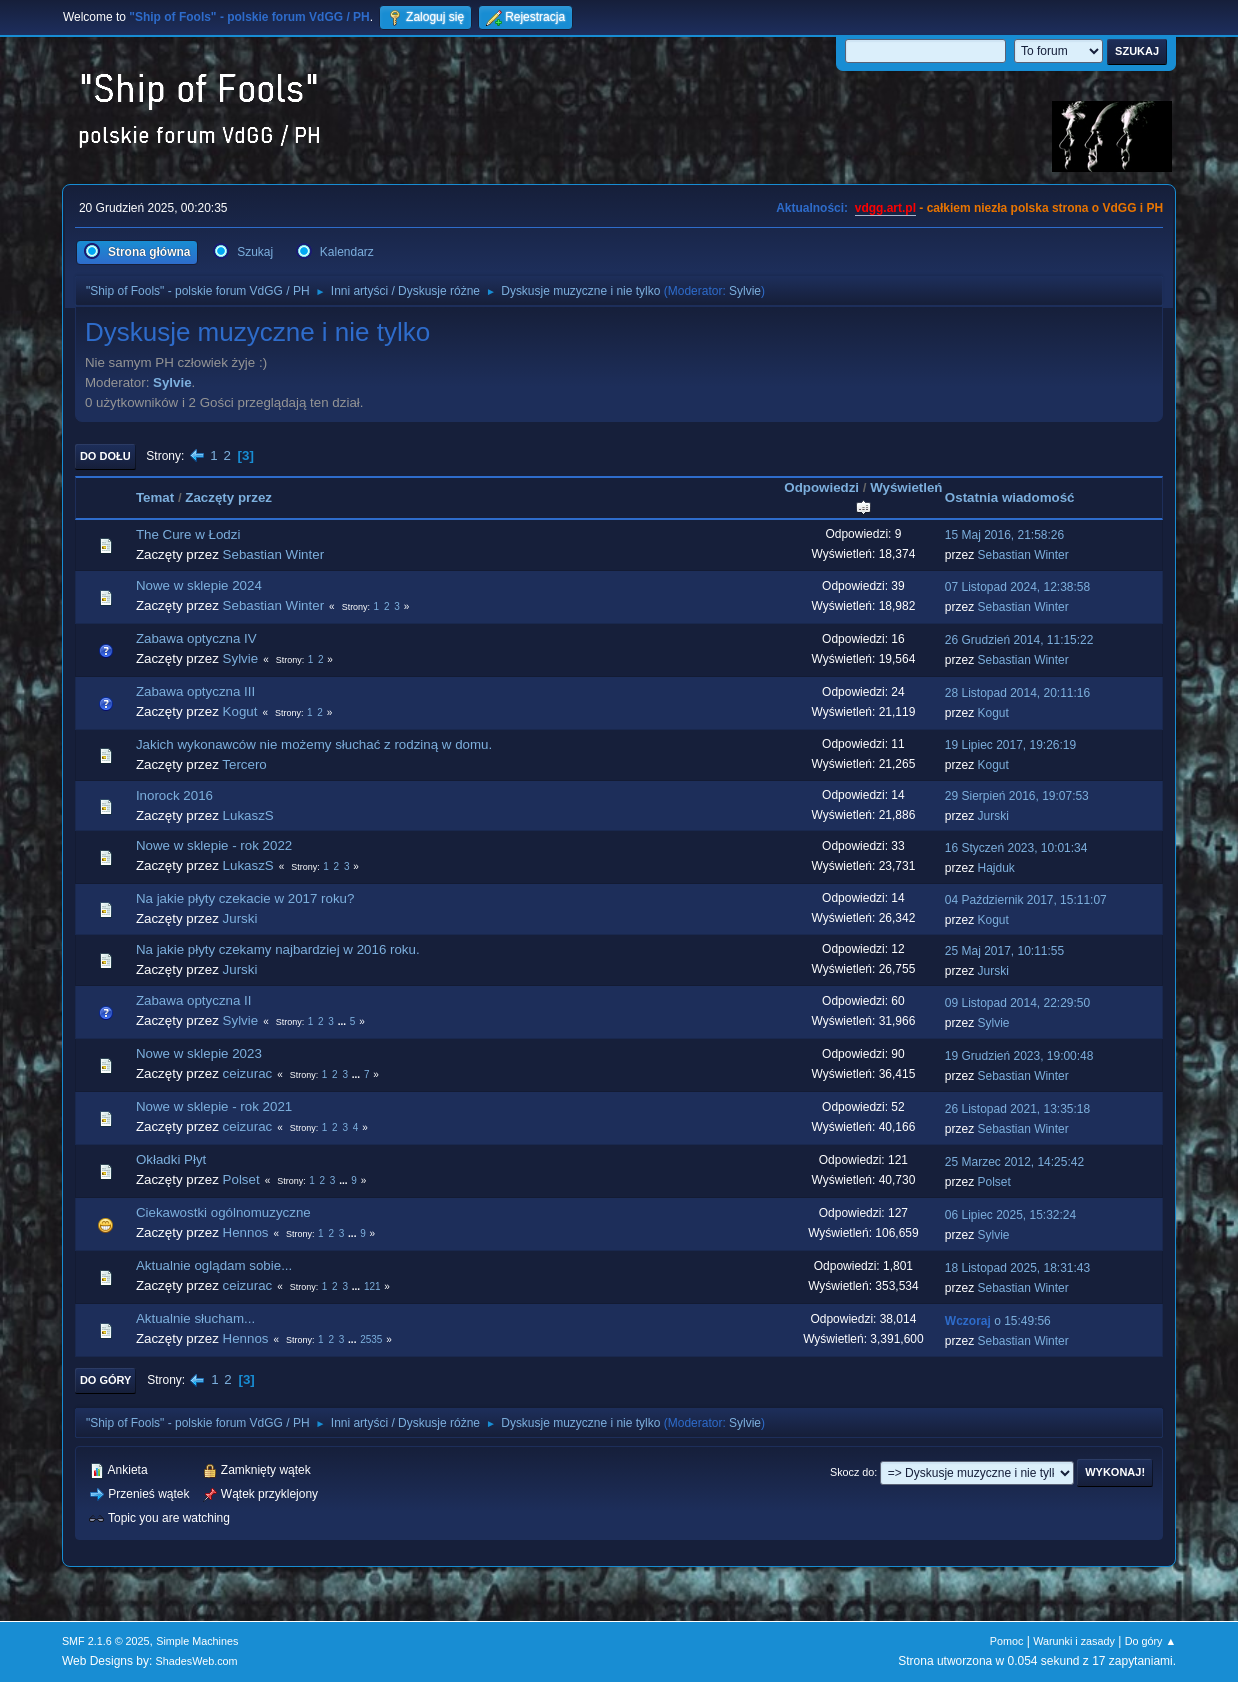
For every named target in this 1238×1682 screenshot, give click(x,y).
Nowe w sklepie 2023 (199, 1053)
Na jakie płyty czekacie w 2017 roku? (245, 898)
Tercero (244, 764)
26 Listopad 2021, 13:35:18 (1017, 1109)
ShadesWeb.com (197, 1661)
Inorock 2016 (174, 795)
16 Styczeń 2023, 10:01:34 (1016, 848)
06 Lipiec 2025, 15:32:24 (1010, 1215)
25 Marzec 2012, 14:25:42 (1014, 1162)
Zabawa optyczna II (194, 1000)
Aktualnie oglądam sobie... (214, 1265)
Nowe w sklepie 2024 (199, 585)
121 (372, 1286)
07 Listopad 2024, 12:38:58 (1017, 587)
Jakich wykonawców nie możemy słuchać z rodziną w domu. (314, 744)
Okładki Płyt (171, 1159)
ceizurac (248, 1073)
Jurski (993, 816)
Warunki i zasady (1074, 1641)
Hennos (246, 1232)
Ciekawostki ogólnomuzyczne (223, 1212)
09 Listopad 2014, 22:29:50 (1017, 1003)
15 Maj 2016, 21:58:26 (1004, 535)
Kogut (240, 711)
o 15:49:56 (998, 1321)
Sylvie (745, 291)
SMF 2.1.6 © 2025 (106, 1641)
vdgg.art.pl (885, 208)
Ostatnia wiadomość (1010, 497)
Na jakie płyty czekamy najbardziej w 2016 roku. (278, 949)
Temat (155, 497)
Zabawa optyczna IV (196, 638)
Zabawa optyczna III (195, 691)
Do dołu (105, 456)
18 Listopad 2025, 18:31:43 (1017, 1268)
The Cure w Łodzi (188, 534)
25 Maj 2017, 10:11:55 (1004, 951)
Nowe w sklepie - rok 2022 (214, 845)
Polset (241, 1179)
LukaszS (248, 815)
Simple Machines (197, 1641)
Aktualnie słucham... (195, 1318)
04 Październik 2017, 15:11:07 (1026, 900)
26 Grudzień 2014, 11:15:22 (1019, 640)
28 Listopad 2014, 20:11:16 (1017, 693)
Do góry (106, 1380)
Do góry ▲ (1150, 1641)
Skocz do (852, 1472)
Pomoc (1007, 1641)
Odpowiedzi (821, 487)
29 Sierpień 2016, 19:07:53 (1017, 796)
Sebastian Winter (274, 554)
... (343, 1021)
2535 (371, 1339)
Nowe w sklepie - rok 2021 (214, 1106)
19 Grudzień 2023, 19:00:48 (1019, 1056)
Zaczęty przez (228, 497)
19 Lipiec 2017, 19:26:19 (1010, 745)
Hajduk (996, 868)
